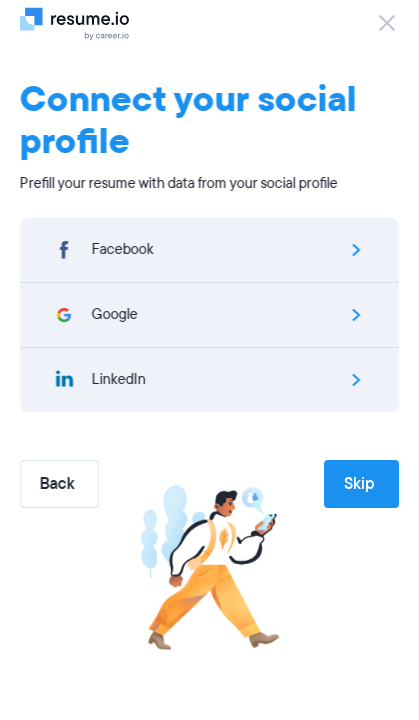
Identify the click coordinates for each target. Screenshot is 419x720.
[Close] (387, 23)
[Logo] (82, 23)
